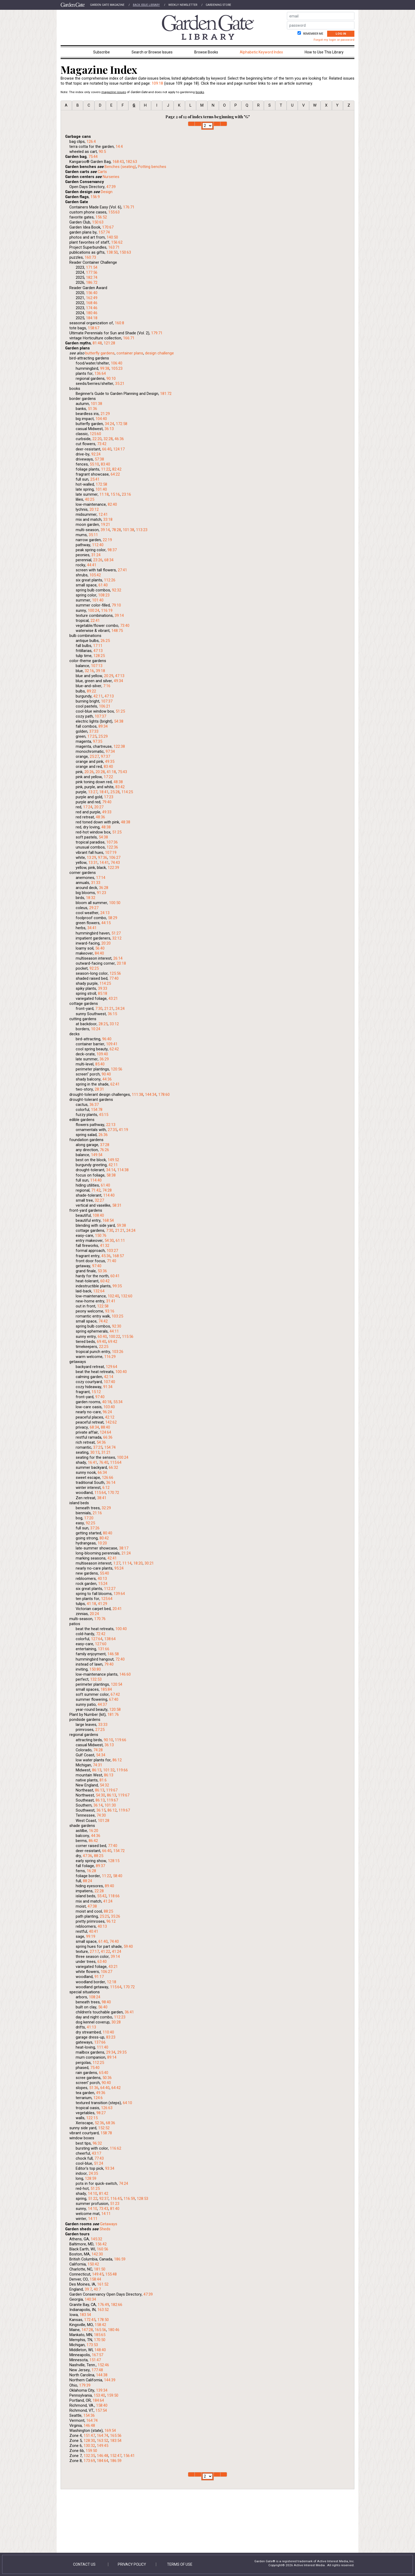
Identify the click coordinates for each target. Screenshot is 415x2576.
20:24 (94, 1613)
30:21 (149, 1563)
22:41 (95, 620)
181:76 (113, 1714)
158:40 (101, 2405)
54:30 (109, 1240)
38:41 (101, 1498)
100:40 (121, 1371)
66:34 (102, 1472)
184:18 (91, 318)
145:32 (96, 2239)
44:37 (102, 1704)
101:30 (110, 1805)
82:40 (112, 504)
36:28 (103, 887)
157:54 (101, 2410)
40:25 (89, 499)
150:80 (95, 1669)
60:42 (105, 1281)
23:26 (97, 560)
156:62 (117, 242)
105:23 (117, 368)
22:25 (103, 1346)
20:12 (94, 509)
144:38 (101, 2375)
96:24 (107, 1412)
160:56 (102, 2249)
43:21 (113, 998)
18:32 (90, 897)
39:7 (88, 2289)
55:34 (118, 1401)
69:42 (112, 1341)
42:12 (109, 1417)
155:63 (114, 212)
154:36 (89, 2415)
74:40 (114, 1941)
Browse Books (206, 52)
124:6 (98, 2097)
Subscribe (101, 52)
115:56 (127, 1336)
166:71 (128, 338)
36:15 (112, 1013)
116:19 (106, 610)
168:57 (118, 1255)
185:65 (99, 2334)
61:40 (103, 585)
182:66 (116, 2304)
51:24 (98, 2163)
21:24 (126, 1553)
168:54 (108, 1220)
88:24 (87, 1881)
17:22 (108, 776)
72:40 (120, 1659)
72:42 (100, 1633)
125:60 (95, 433)
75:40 (95, 2067)
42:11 (98, 696)
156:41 (129, 2455)
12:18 (111, 1982)
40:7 (97, 2289)
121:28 (109, 343)
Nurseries (111, 176)
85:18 (102, 993)
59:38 (121, 1225)
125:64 (106, 1598)
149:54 (96, 1154)
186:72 (91, 282)
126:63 (106, 2107)
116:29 (110, 1356)
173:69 (89, 2460)
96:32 (97, 2143)
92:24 (96, 454)
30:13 (95, 1452)
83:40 (105, 464)
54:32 (104, 1785)
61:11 (120, 1240)
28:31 (99, 1089)
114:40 (96, 1180)
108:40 (98, 1215)
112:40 (97, 544)
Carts (102, 171)
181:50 (99, 2269)
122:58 (103, 1306)
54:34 (100, 1755)
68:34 (109, 560)
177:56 (91, 272)
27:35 (112, 1129)
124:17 (119, 449)
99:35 (117, 1286)
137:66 (100, 2042)
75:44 (93, 156)
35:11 (93, 534)
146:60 (125, 1674)
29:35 (122, 2052)
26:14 (118, 958)
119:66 (120, 1740)
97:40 (96, 1266)
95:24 (119, 1568)
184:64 (98, 2400)
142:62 (111, 1422)
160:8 (119, 323)
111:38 (137, 1094)
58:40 (117, 1875)
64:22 (115, 474)
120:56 (116, 1069)
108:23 (104, 595)
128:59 (90, 2178)
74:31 (97, 1765)
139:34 (101, 2390)
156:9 (95, 196)
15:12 (96, 1391)
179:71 (157, 333)
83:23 (110, 2037)
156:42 (101, 2244)
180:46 (91, 313)
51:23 (114, 2203)
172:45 (90, 2319)
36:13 (109, 428)
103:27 (112, 1250)
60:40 (102, 1336)
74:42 (103, 1321)
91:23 (101, 892)
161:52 (103, 2284)
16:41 (92, 1462)
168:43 (118, 161)
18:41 (104, 792)
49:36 (100, 2092)
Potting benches (152, 166)
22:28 (99, 1891)
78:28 (116, 529)
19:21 (105, 524)
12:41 (103, 514)
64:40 (105, 2087)
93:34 (109, 2168)
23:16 (126, 494)
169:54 (110, 2430)
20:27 (98, 807)
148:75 (117, 630)
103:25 (117, 1316)
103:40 (109, 1407)
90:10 (111, 378)
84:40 (99, 953)
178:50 (103, 2319)
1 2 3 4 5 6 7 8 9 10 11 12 (207, 126)
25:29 (103, 736)
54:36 (101, 1442)
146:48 (89, 2425)
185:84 (106, 1689)
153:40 (99, 2395)
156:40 (91, 292)
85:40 (100, 1064)
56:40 (100, 948)
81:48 (97, 343)
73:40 (124, 625)
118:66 (114, 1896)
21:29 (105, 413)
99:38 (104, 368)
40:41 (93, 1931)
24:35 (93, 2173)
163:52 (103, 2309)
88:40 (105, 1427)
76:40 (103, 1462)
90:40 (106, 1074)
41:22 (105, 1951)
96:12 (111, 1921)
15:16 (115, 494)
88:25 (98, 1855)
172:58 (121, 423)
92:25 (94, 968)
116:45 (116, 2198)
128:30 (89, 2440)
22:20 (97, 438)
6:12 (106, 1487)
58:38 (111, 1175)
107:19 (110, 852)
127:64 (96, 1638)
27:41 (122, 570)
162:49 (91, 297)
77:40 (114, 978)
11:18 (104, 494)
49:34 (118, 680)
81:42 (103, 2193)
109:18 (157, 83)
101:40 (101, 489)
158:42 (100, 2324)
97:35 (97, 741)
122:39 (113, 867)
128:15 (113, 1860)
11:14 (127, 1563)
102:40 (113, 1296)
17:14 (100, 877)
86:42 (93, 1840)
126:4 (91, 141)
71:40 (111, 1261)
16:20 (93, 1830)
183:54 (85, 2314)
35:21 (119, 383)
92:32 (116, 590)
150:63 (97, 222)
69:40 (101, 1341)
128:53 (142, 2198)
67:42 (115, 1694)
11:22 (105, 469)
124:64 (105, 1432)
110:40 (108, 2032)
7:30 (98, 1008)
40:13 (102, 1578)
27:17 (94, 1951)
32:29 (106, 1508)
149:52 (113, 1159)
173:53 (92, 2344)
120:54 (116, 1684)
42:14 (108, 1376)
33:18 (107, 519)
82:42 (116, 469)
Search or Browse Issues (152, 52)
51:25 (120, 711)
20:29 (108, 675)
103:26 (117, 1351)
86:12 (117, 1760)
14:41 (104, 862)
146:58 (113, 1654)
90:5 (102, 151)
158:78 (106, 2133)
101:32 (109, 1770)
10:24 (95, 1029)
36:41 (129, 2012)
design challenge (159, 353)
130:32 (89, 2445)
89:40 (109, 1886)
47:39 (111, 186)
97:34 (110, 751)
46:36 (119, 438)
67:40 (113, 1699)
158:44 (95, 2279)
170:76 (100, 1618)
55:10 (94, 464)
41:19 (123, 1129)
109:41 (112, 1044)
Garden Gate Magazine (107, 5)
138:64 (110, 1638)
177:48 (97, 2370)
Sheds (105, 2229)
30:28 (116, 2022)
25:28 (115, 792)
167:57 (97, 2354)
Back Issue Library (146, 5)
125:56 (115, 973)
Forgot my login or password (334, 40)
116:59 (129, 2198)
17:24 (87, 807)
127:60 (100, 1644)
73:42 (101, 443)
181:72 (166, 393)
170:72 (113, 1492)
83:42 (120, 787)
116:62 (115, 2148)
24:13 (105, 912)
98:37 (112, 550)
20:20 (106, 943)
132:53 (96, 1679)
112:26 (109, 580)
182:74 (91, 277)
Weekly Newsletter (182, 5)
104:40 (101, 418)
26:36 (103, 1134)
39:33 (102, 988)
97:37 (105, 756)
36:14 (110, 1482)
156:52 (101, 217)
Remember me (312, 33)
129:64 (111, 1366)
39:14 (105, 529)
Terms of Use (179, 2564)
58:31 (116, 1205)
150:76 (100, 1235)
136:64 (100, 373)
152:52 (104, 2128)
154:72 (119, 1850)
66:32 (113, 1467)
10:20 (102, 1543)
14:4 (119, 146)
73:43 (103, 2208)
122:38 (119, 746)
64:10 (127, 2102)
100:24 (93, 610)
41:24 (107, 1901)
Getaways (108, 2224)
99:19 (90, 1936)
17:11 (97, 645)
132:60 (126, 1296)
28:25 (103, 1024)
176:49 (103, 2304)
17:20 (88, 1518)
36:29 (104, 1059)
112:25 (98, 2062)
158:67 (93, 328)
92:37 (104, 2198)
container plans (129, 353)
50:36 (107, 2077)
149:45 (97, 2274)
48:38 (118, 781)
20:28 (100, 771)
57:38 (99, 459)
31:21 (106, 1452)
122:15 (92, 2117)
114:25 (127, 792)
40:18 (106, 1401)
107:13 (96, 665)
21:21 (109, 1008)
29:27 (93, 907)
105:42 (95, 575)
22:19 (107, 539)
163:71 (114, 247)
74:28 (107, 1190)
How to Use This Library (324, 52)
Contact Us (84, 2564)
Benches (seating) (120, 166)
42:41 (112, 1558)
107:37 (106, 701)
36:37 (94, 1104)
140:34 (90, 2299)
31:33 (95, 882)
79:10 (116, 605)
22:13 (110, 1124)
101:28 (103, 1820)
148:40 (100, 2349)
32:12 (116, 938)
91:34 (107, 1386)
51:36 (92, 408)
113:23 (141, 529)
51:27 (116, 933)
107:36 (112, 842)
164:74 (92, 2420)
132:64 (99, 1291)
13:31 (93, 862)
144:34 (150, 1094)
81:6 (103, 1780)
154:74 (110, 1447)
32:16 (89, 670)
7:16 (106, 685)
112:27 (109, 1588)
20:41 (117, 1608)
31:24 (96, 555)
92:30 (116, 1326)
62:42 (114, 1049)
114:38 (123, 1170)
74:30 (101, 1815)
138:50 (112, 252)
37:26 (95, 1528)
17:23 (108, 797)
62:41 (115, 1084)
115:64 (115, 1462)
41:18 (111, 771)
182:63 (131, 161)
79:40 (106, 802)
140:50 (112, 237)
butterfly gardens (100, 353)
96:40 (106, 1039)
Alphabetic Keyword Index (261, 52)
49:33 (106, 812)
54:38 (118, 721)
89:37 (100, 1865)
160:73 (90, 257)
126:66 (107, 1477)
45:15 (103, 1114)
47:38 (92, 1906)
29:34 (110, 2052)
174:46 (91, 308)
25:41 (95, 479)
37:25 (97, 1447)
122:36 (112, 847)
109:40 (102, 1054)
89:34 (103, 726)
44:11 (114, 1331)
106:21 (104, 706)
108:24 (94, 1997)
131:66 (103, 1649)
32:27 (99, 1200)
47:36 (87, 1855)
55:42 (101, 1896)
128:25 (99, 655)
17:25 (92, 736)
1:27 (116, 1563)
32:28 (108, 438)
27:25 (100, 1729)
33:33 (102, 1724)
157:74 (104, 232)
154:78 (96, 1109)
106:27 (114, 857)
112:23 (119, 2017)
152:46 (103, 2365)
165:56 (100, 2329)
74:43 (115, 862)
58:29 (112, 917)
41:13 (91, 2027)
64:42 (116, 2087)
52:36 (99, 2123)
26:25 (105, 640)
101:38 (96, 403)
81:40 (114, 2208)
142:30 (97, 2254)
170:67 (108, 227)
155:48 (111, 2274)
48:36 (100, 817)
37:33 (93, 731)
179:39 (85, 2385)
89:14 (111, 2057)
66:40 (106, 449)
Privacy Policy (132, 2564)
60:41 (115, 1276)
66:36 (107, 1437)
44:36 (107, 1079)
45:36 (106, 1255)
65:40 (103, 2072)
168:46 (91, 302)
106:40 (116, 363)
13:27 (92, 792)
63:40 (102, 1961)
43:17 (96, 2153)
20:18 (121, 963)
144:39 (109, 2380)
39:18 (100, 670)
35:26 (115, 1916)
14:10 (92, 2193)
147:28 (87, 2329)
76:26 (104, 1149)
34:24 (109, 423)
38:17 (123, 1548)
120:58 (115, 1709)
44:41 (91, 565)
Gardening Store (218, 5)
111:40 (102, 2047)
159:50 (112, 2395)
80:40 (107, 1533)
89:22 (91, 691)
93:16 (109, 1311)
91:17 (99, 1976)
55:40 (104, 1573)
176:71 (128, 207)
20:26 (89, 771)
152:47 (115, 2455)
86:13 (96, 1770)
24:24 (120, 1008)
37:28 (104, 1144)
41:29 (102, 1603)
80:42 (104, 1538)
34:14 (110, 1170)
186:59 (119, 2259)
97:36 (102, 857)
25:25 (104, 1916)
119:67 (112, 1790)
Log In (341, 33)
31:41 (110, 1301)
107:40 (109, 1381)
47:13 (98, 650)
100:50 (114, 902)
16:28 (91, 1870)
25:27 (94, 756)
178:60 (164, 1094)
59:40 (128, 1946)
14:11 (106, 2213)
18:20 (138, 1563)
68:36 (110, 2123)
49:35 (109, 761)
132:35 (89, 2455)
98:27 (101, 2112)
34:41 (92, 927)
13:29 (91, 857)
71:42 (96, 1190)
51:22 (92, 2198)
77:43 (99, 2158)
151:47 (95, 2360)
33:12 (114, 1024)
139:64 (119, 1593)
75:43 (122, 771)
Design (106, 191)
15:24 (102, 1583)
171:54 (91, 267)
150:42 (93, 2264)
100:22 (114, 1336)
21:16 (97, 1513)
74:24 (123, 2183)
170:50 (99, 2339)
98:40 (106, 2002)
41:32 (104, 1245)
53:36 (102, 1271)
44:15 (106, 922)
